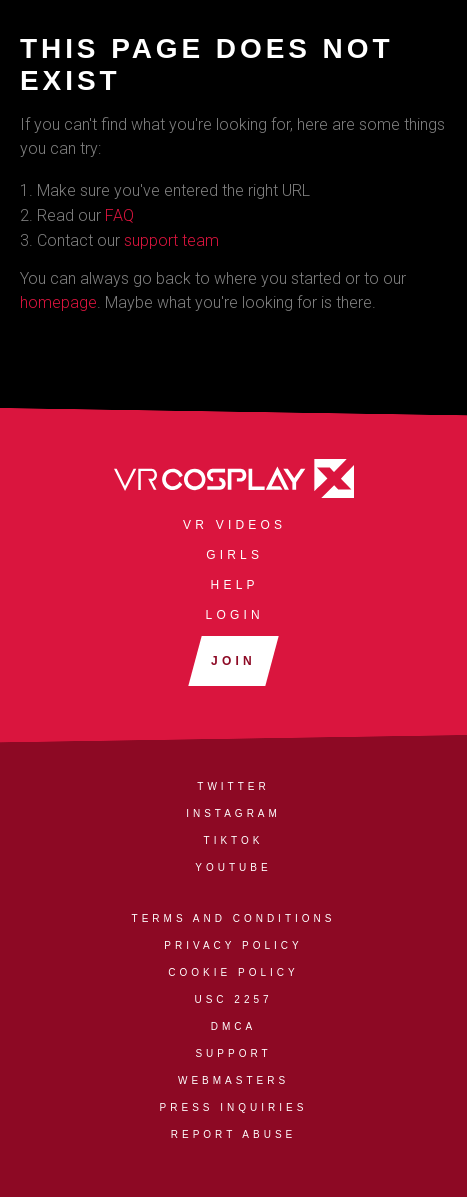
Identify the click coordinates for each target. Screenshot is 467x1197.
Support (233, 1053)
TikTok (234, 840)
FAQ (119, 215)
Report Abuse (233, 1134)
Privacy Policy (233, 945)
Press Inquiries (234, 1107)
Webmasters (233, 1080)
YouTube (233, 867)
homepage (58, 302)
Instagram (233, 813)
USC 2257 (233, 999)
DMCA (233, 1026)
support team (171, 240)
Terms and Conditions (234, 918)
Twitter (233, 786)
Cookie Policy (233, 972)
